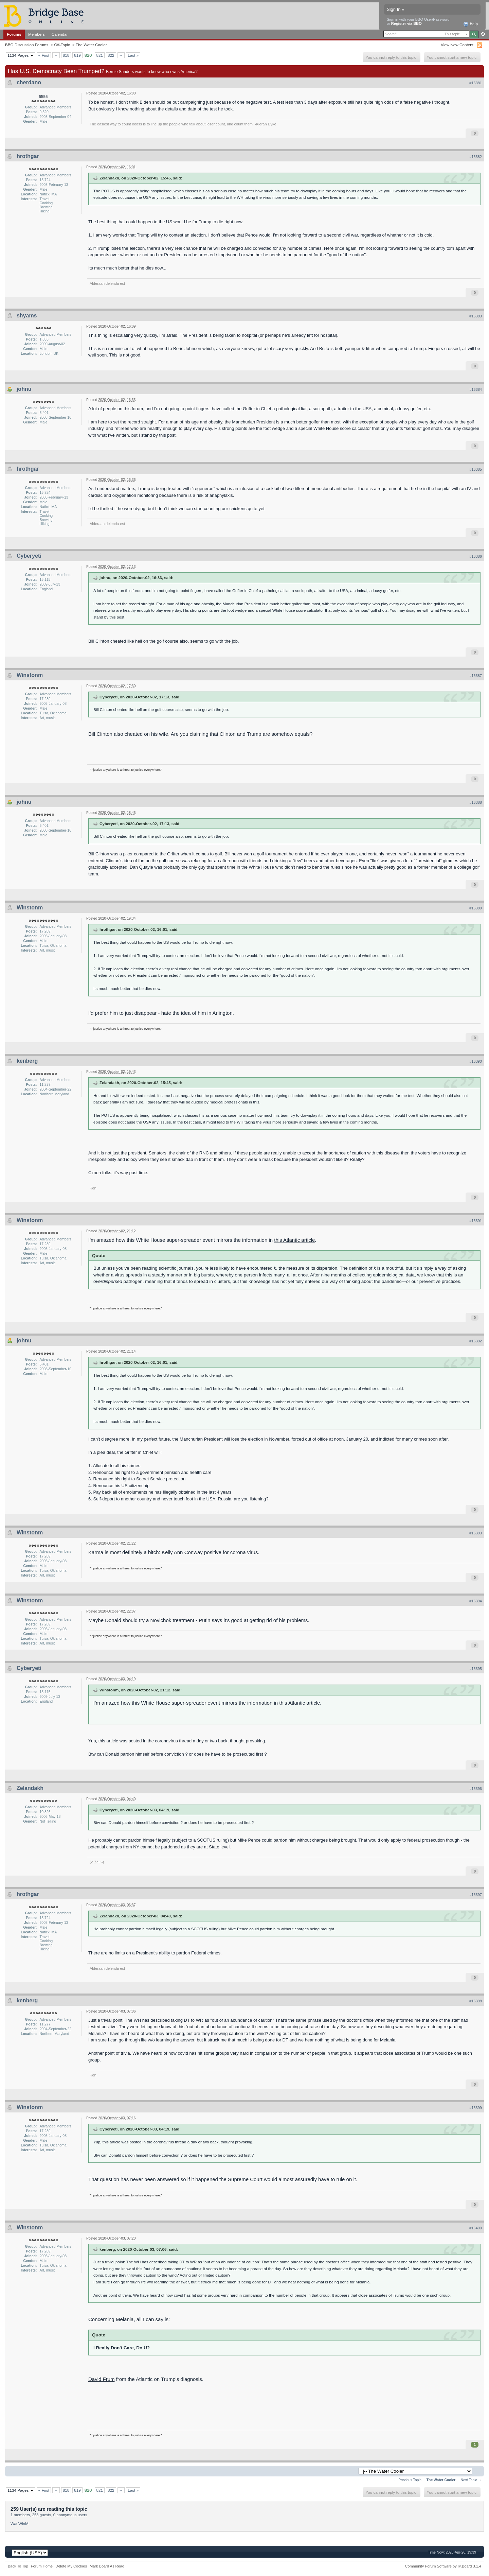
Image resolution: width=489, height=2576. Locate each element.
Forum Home (42, 2566)
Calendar (60, 34)
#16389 (475, 908)
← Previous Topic (407, 2480)
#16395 (475, 1669)
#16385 (475, 469)
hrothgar (28, 156)
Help (470, 24)
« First (43, 55)
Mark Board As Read (107, 2566)
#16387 (475, 676)
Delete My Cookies (71, 2566)
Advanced (483, 34)
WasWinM (20, 2523)
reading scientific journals (168, 1268)
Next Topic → (471, 2480)
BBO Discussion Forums (26, 44)
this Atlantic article (294, 1240)
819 (77, 55)
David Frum (101, 2379)
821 (99, 55)
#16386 (475, 556)
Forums (14, 34)
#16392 (475, 1341)
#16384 (475, 389)
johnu (24, 389)
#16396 (475, 1789)
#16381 (475, 83)
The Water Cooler (91, 44)
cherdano (29, 82)
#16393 (475, 1533)
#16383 (475, 316)
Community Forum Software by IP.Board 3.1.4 (443, 2566)
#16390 (475, 1061)
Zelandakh (30, 1788)
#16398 (475, 2001)
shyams (27, 315)
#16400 (475, 2228)
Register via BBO (406, 23)
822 (111, 55)
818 (66, 55)
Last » (133, 55)
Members (36, 34)
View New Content (457, 44)
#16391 (475, 1221)
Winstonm (30, 675)
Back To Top (18, 2566)
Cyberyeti (29, 556)
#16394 (475, 1601)
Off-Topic (62, 44)
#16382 (475, 157)
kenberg (27, 1061)
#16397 (475, 1895)
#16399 (475, 2108)
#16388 (475, 802)
